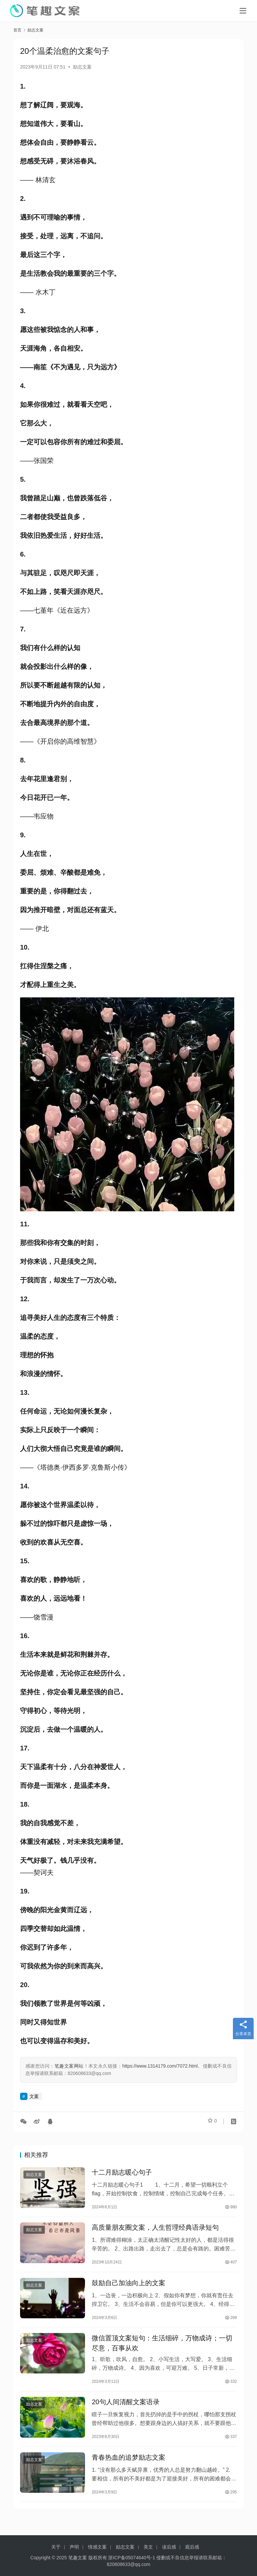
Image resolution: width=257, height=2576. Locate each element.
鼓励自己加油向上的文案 (128, 2288)
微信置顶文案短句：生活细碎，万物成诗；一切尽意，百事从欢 (162, 2350)
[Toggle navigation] (243, 11)
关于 (56, 2547)
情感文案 (97, 2547)
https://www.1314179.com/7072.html (160, 2066)
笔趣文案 (77, 2557)
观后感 (192, 2547)
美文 (148, 2547)
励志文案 (82, 67)
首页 (17, 30)
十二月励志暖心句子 (122, 2173)
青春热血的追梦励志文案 (128, 2469)
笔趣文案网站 (69, 2066)
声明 (74, 2547)
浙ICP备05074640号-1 (131, 2557)
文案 (34, 2096)
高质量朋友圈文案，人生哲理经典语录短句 (155, 2230)
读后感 (169, 2547)
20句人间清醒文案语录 (125, 2412)
